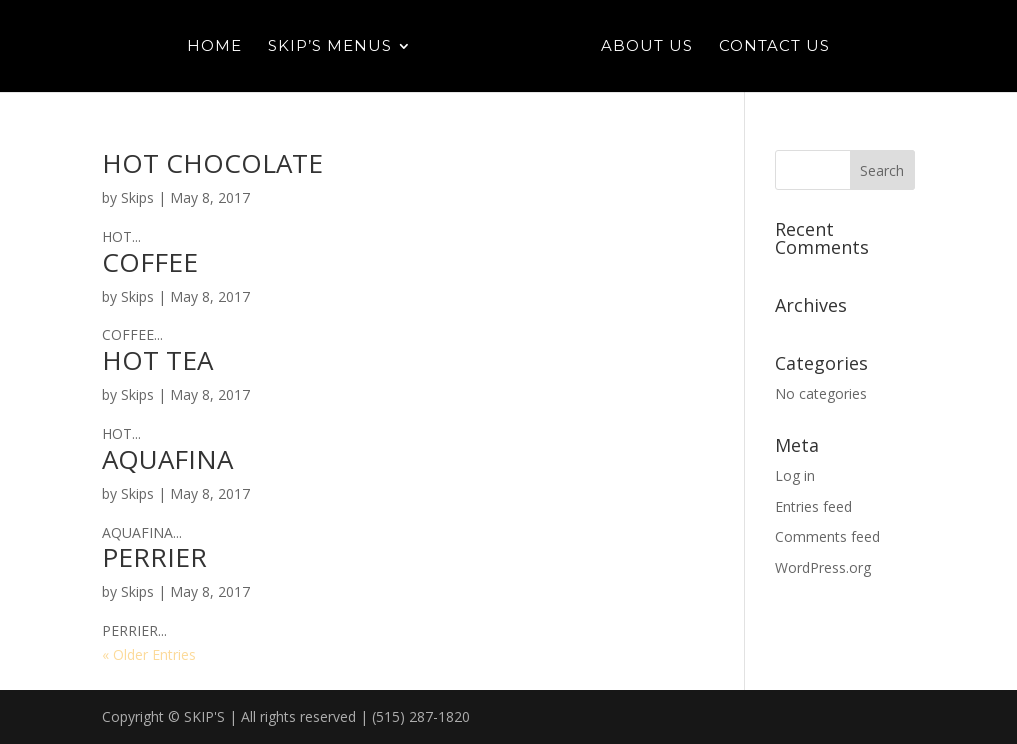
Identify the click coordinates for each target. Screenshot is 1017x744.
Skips (137, 197)
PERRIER (154, 557)
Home (214, 47)
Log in (795, 475)
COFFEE (150, 262)
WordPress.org (823, 567)
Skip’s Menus (330, 47)
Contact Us (774, 47)
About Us (647, 47)
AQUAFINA (167, 459)
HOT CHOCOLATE (212, 163)
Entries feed (813, 506)
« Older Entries (149, 654)
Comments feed (827, 536)
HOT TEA (157, 360)
